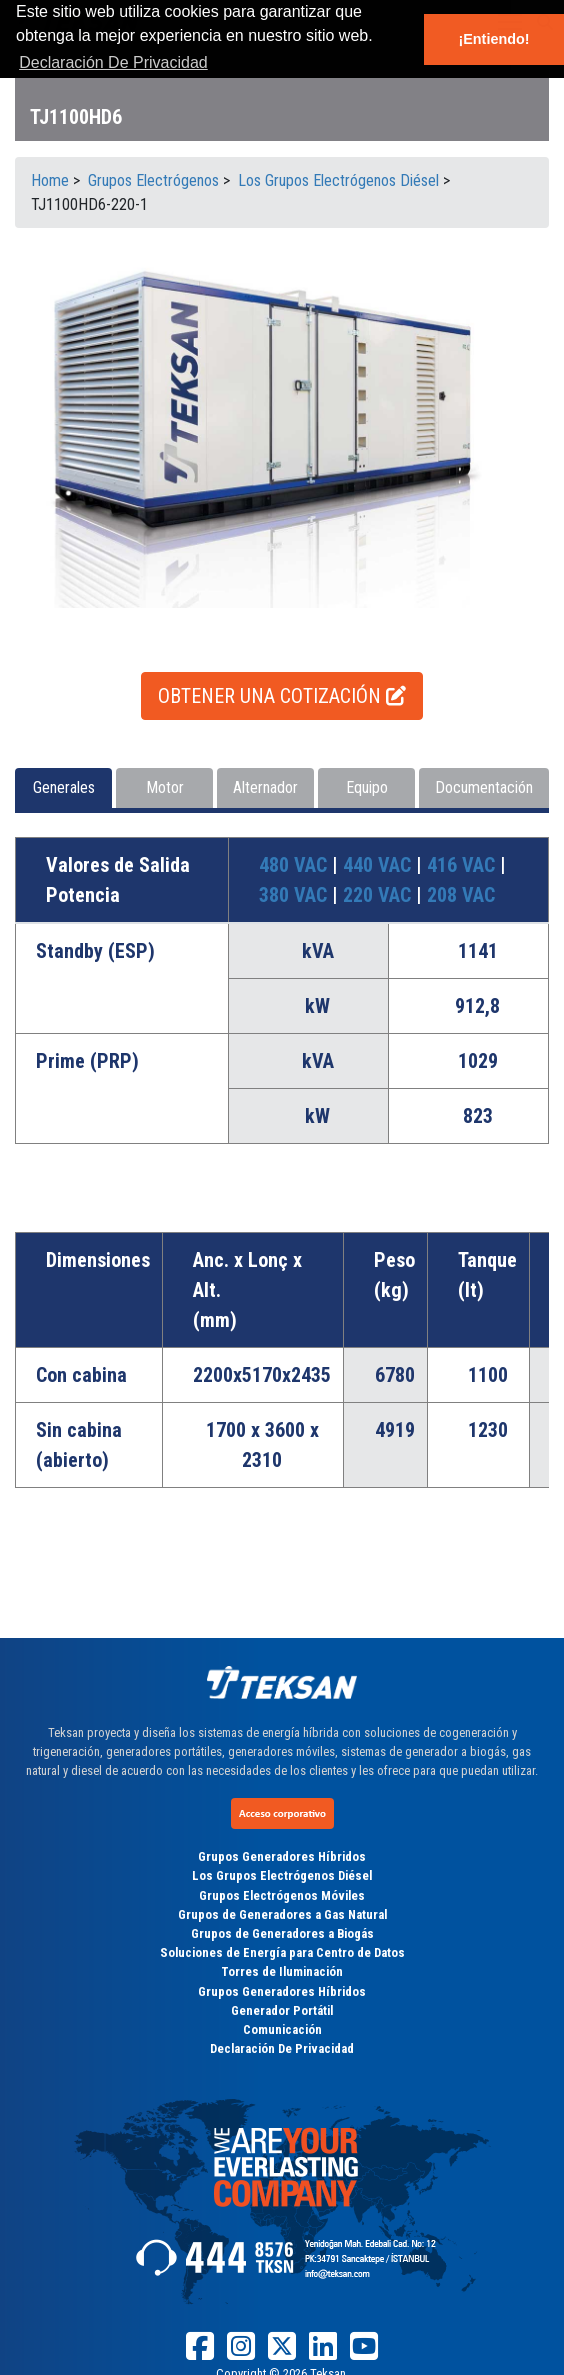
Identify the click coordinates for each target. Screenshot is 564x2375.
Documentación (484, 787)
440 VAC (379, 865)
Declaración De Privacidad (282, 2048)
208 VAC (461, 895)
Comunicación (282, 2029)
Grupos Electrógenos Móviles (282, 1895)
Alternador (265, 787)
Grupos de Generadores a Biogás (282, 1933)
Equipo (367, 787)
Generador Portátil (282, 2010)
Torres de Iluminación (282, 1971)
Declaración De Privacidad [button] (113, 62)
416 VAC (463, 865)
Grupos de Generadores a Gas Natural (282, 1914)
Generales (64, 787)
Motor (165, 787)
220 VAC (379, 895)
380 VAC (295, 895)
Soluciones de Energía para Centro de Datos (282, 1952)
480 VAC (295, 865)
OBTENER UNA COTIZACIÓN (282, 696)
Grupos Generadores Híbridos (282, 1856)
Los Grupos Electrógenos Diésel (282, 1875)
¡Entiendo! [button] (493, 39)
